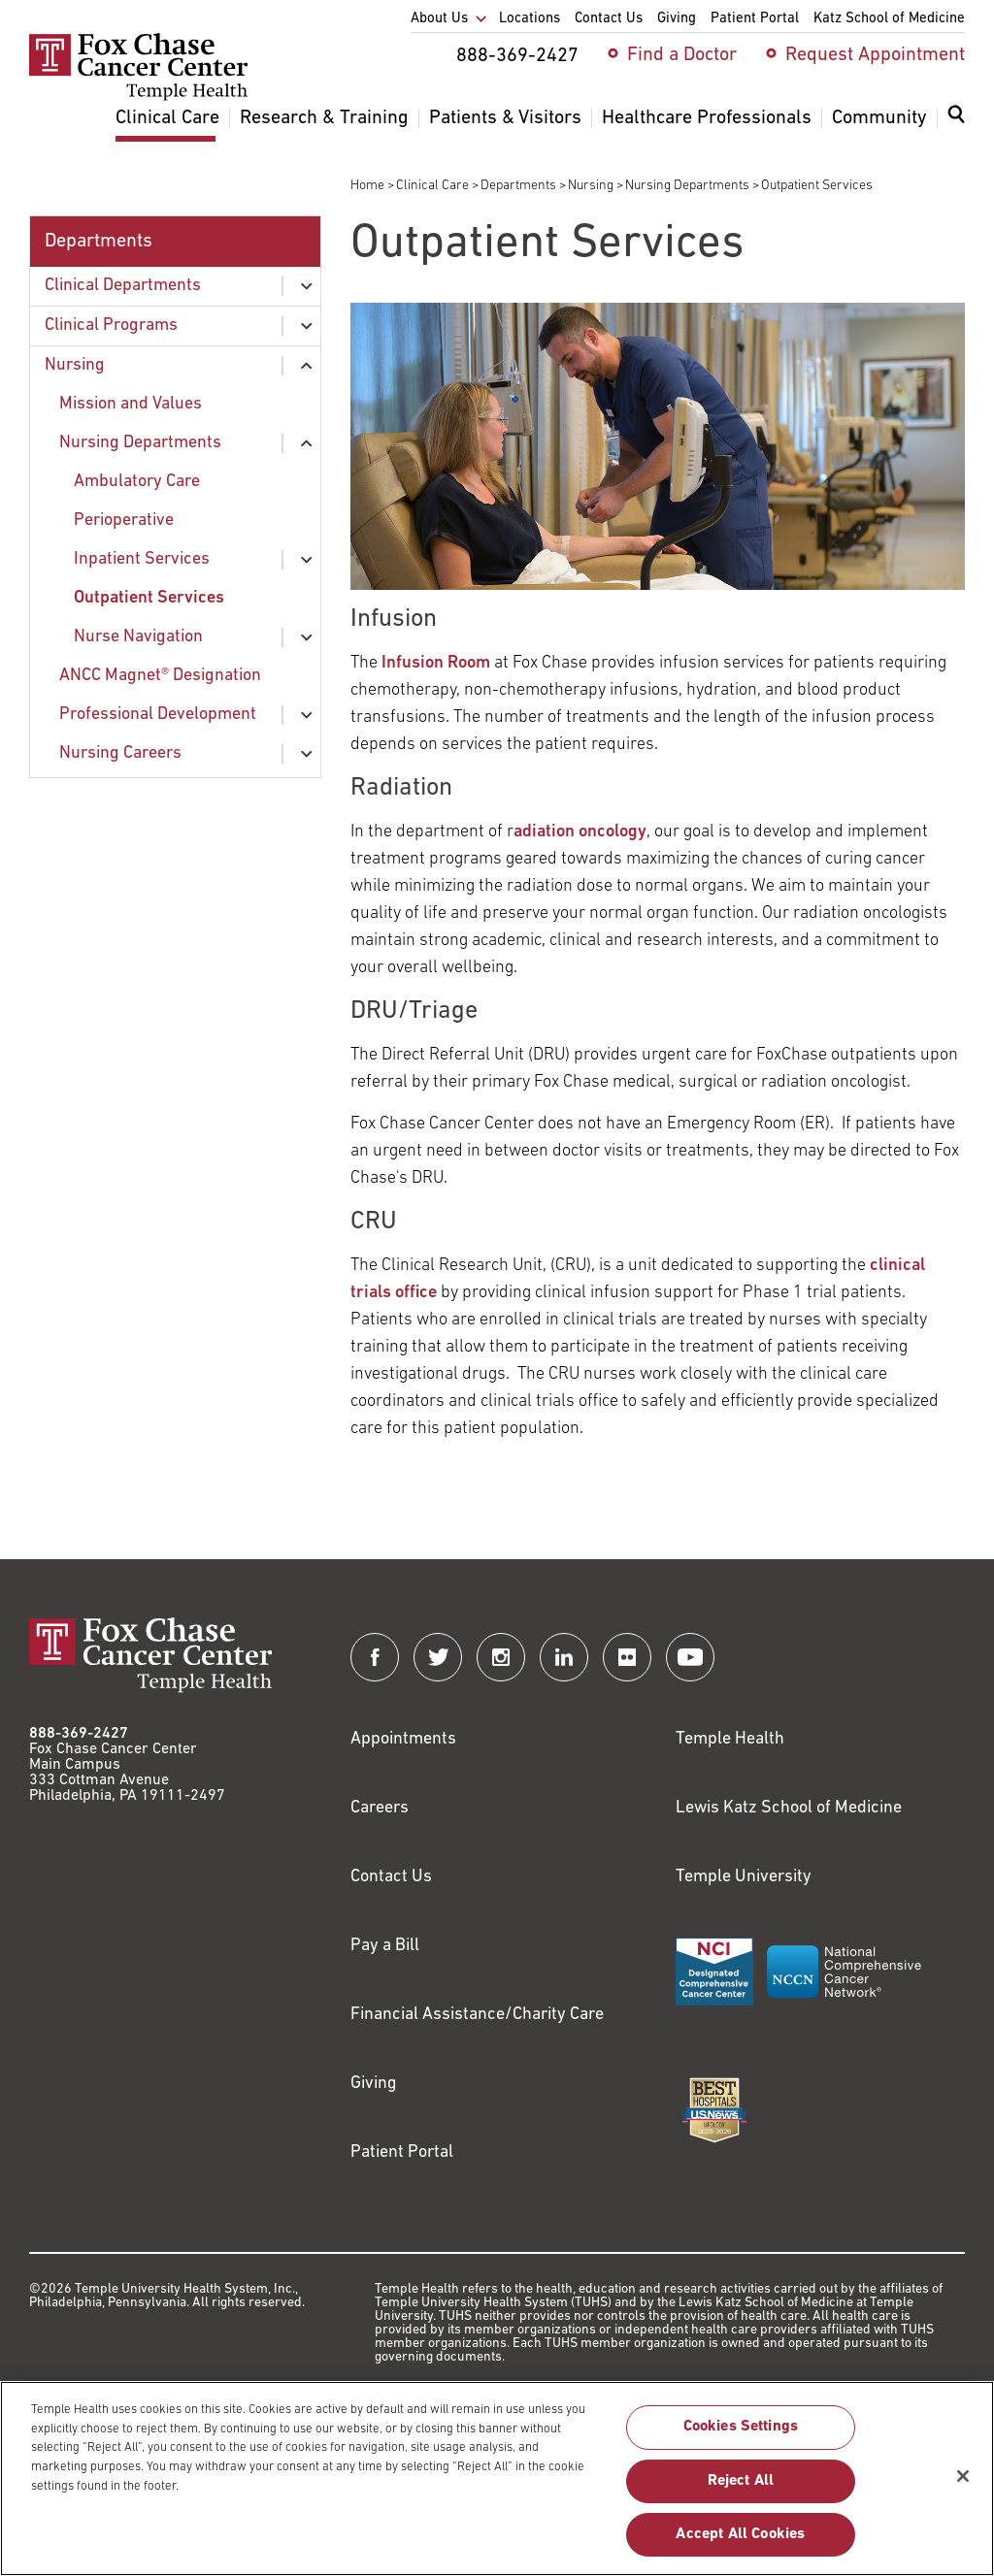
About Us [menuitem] (439, 19)
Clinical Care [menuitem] (167, 118)
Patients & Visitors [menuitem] (505, 118)
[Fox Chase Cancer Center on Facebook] (374, 1657)
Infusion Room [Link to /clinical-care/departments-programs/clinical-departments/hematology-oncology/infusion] (435, 663)
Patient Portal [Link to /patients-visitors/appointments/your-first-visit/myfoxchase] (401, 2152)
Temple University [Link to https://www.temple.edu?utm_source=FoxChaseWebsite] (744, 1877)
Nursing (590, 186)
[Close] (963, 2486)
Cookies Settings (741, 2438)
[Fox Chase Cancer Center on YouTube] (690, 1657)
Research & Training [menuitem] (324, 118)
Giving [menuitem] (676, 19)
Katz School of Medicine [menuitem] (889, 19)
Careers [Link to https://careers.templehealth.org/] (379, 1808)
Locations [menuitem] (529, 19)
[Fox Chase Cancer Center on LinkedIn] (564, 1657)
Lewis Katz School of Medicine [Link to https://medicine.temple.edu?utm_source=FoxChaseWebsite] (789, 1808)
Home (367, 186)
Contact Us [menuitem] (609, 19)
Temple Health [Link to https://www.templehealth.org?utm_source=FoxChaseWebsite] (730, 1739)
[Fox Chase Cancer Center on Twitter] (438, 1657)
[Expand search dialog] (956, 119)
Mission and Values (130, 404)
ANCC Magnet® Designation (160, 676)
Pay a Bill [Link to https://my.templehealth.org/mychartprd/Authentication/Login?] (384, 1946)
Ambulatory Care (137, 482)
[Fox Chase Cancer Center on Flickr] (627, 1657)
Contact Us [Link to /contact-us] (391, 1877)
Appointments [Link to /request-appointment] (403, 1739)
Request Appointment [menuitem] (875, 55)
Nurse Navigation (138, 637)
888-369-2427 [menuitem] (517, 56)
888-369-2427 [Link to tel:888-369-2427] (78, 1734)
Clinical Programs (111, 325)
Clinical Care (432, 186)
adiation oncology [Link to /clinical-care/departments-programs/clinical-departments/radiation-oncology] (580, 832)
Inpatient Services (142, 559)
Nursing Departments (687, 186)
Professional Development (157, 714)
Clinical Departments (123, 286)
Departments (518, 186)
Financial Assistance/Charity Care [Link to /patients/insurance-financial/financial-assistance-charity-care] (477, 2014)
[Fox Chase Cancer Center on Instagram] (501, 1657)
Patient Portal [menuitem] (755, 19)
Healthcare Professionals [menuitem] (707, 118)
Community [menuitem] (879, 118)
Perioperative (124, 520)
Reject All (741, 2491)
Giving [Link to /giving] (373, 2083)
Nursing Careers (120, 753)
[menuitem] (956, 126)
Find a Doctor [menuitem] (682, 55)
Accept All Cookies (740, 2545)
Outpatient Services (149, 598)
